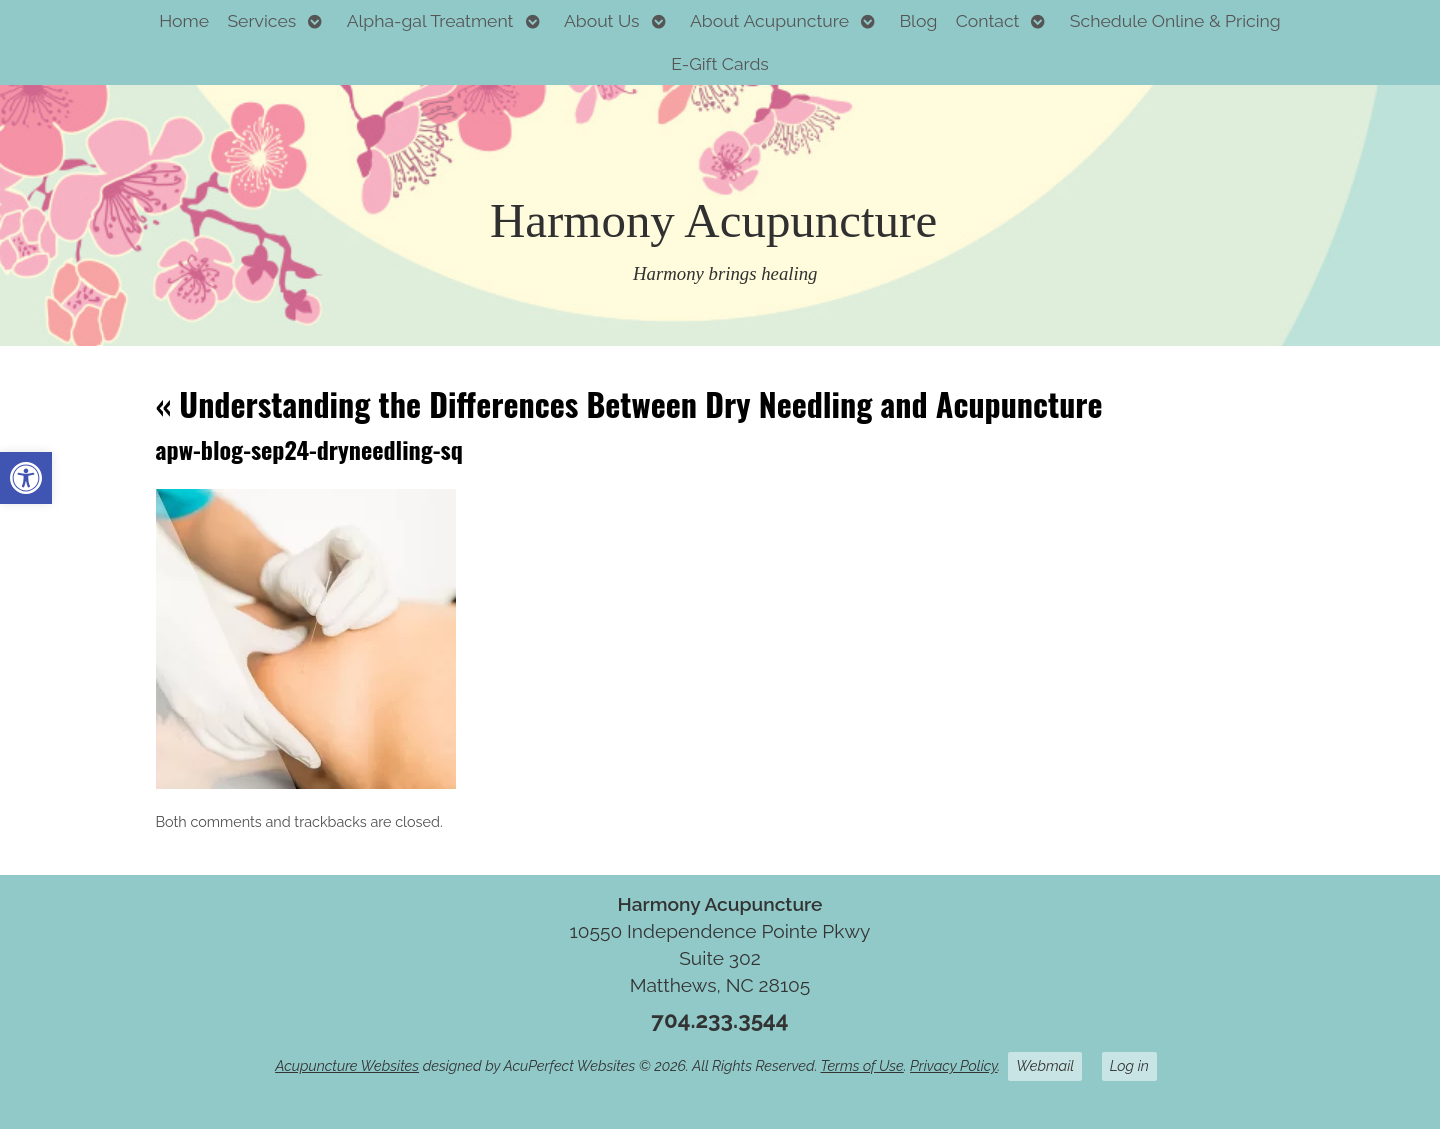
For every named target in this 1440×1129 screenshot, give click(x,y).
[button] (26, 478)
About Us (602, 20)
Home (184, 20)
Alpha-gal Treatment (430, 20)
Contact (988, 20)
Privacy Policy (953, 1065)
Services (261, 20)
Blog (918, 20)
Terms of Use (862, 1065)
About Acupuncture (769, 20)
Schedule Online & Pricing (1175, 20)
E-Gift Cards (720, 63)
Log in (1129, 1065)
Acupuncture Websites (347, 1065)
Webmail (1045, 1065)
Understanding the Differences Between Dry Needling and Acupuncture (629, 403)
